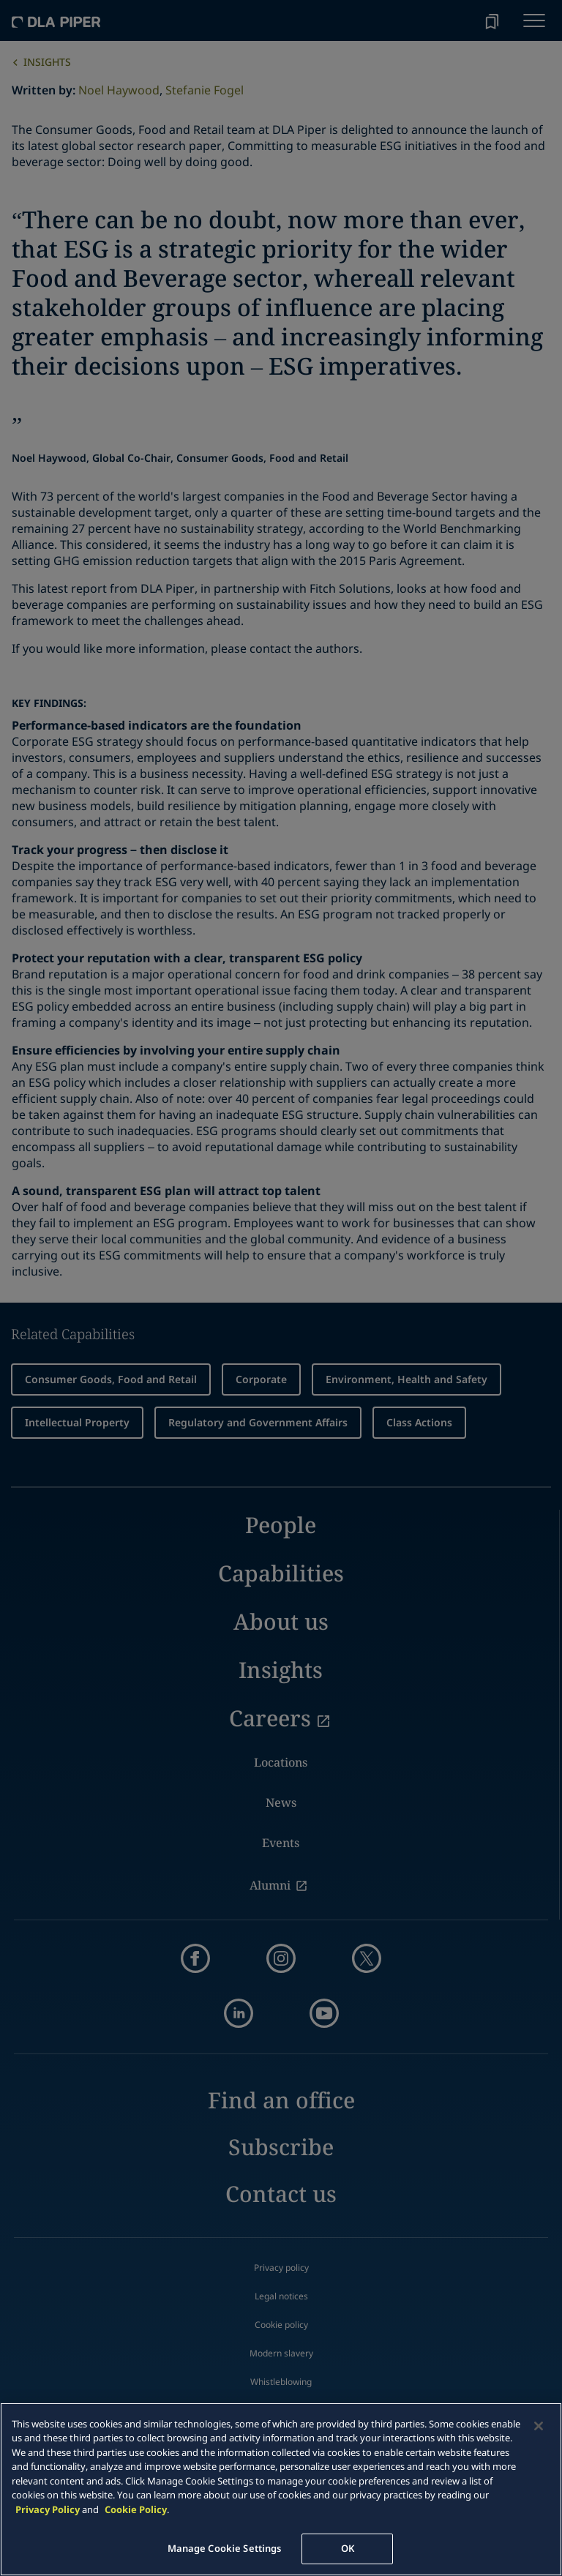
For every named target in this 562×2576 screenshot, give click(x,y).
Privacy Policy (47, 2509)
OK (347, 2548)
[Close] (538, 2426)
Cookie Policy (136, 2509)
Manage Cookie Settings (225, 2548)
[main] (281, 2489)
